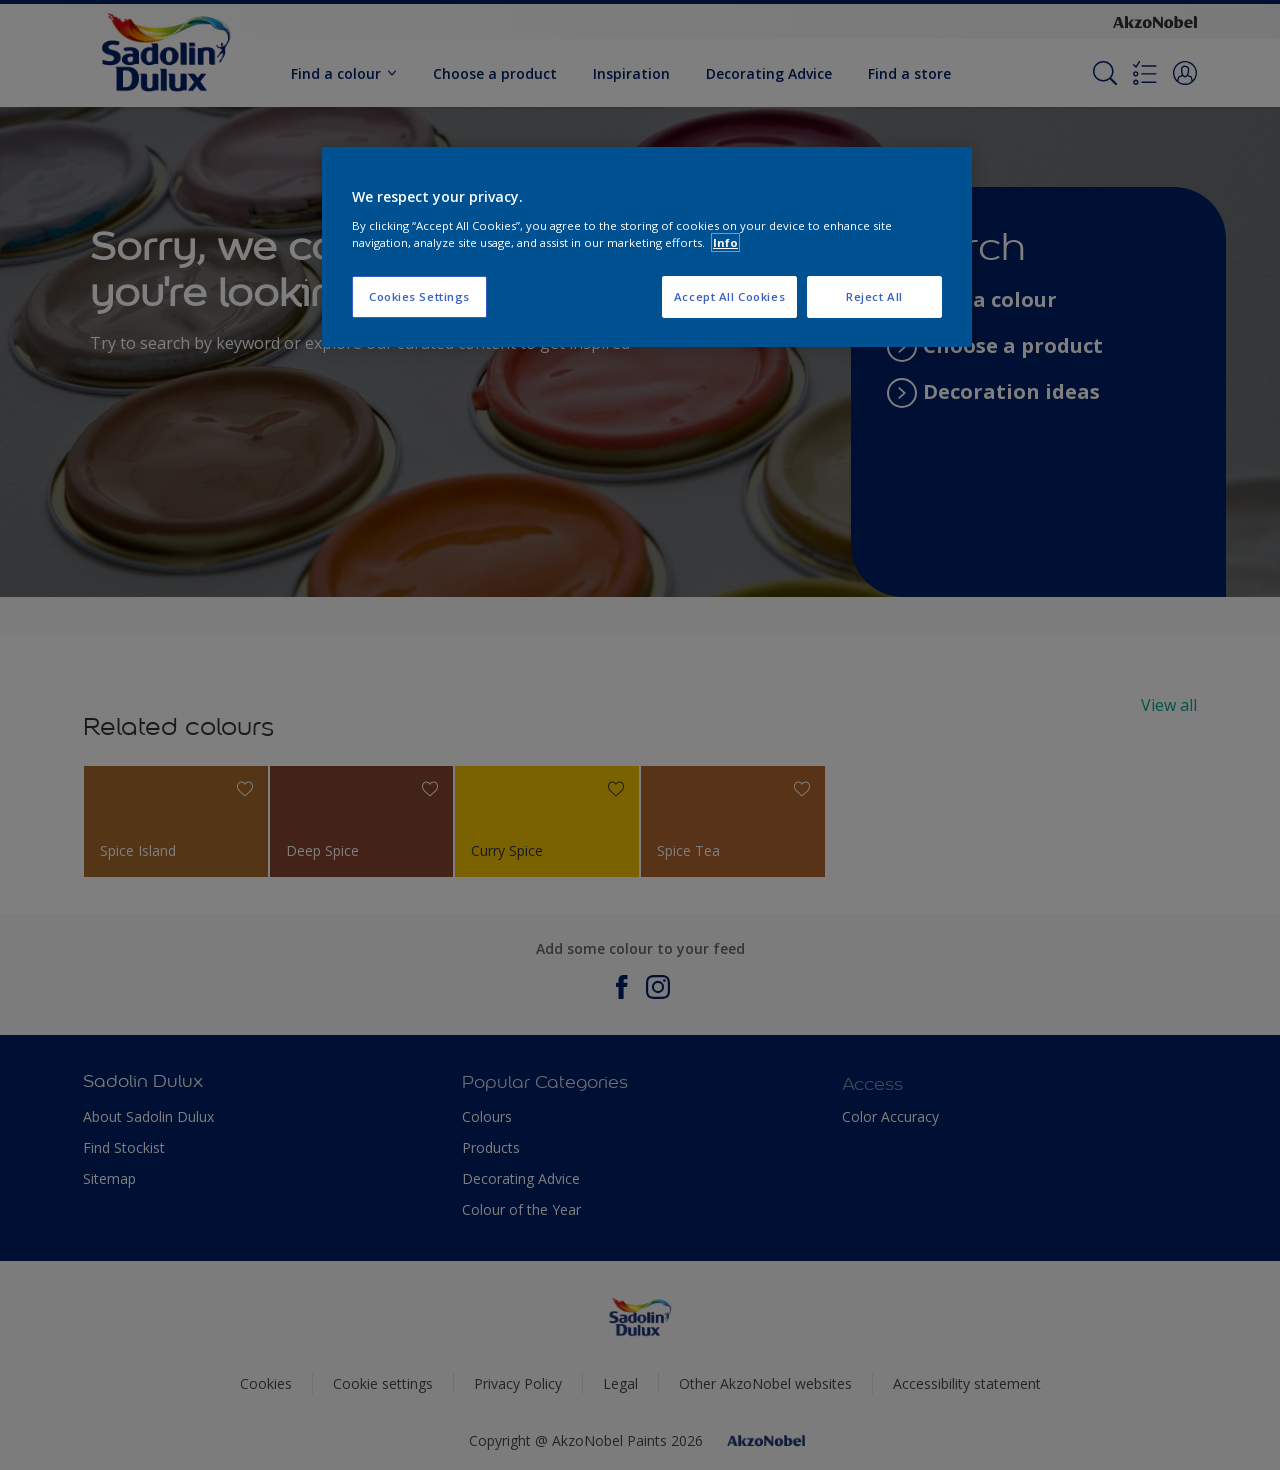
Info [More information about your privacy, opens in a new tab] (725, 242)
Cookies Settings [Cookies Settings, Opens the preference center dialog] (419, 296)
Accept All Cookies (729, 296)
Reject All (874, 296)
